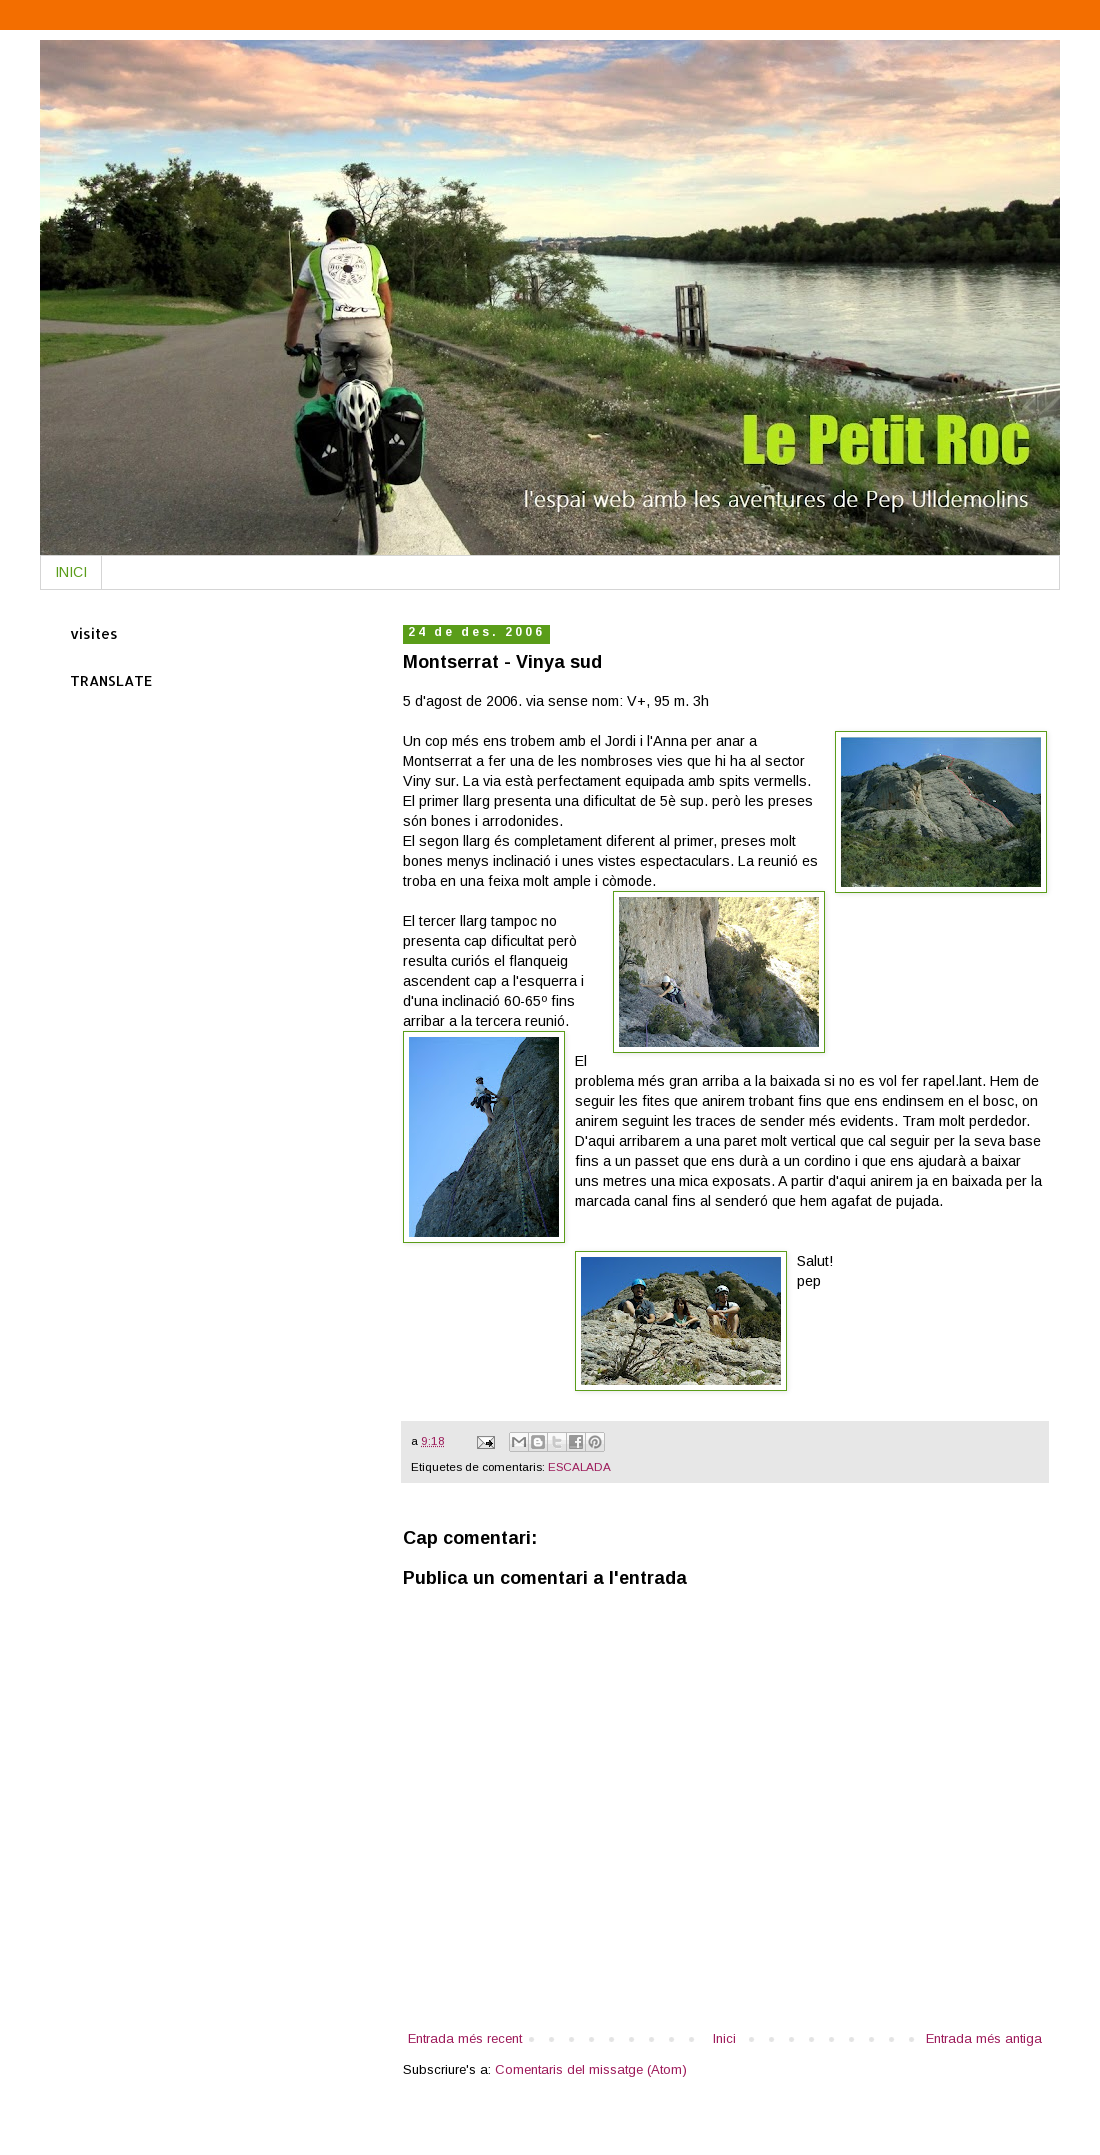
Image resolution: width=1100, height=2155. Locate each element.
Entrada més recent (465, 2038)
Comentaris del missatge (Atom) (591, 2069)
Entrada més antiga (984, 2038)
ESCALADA (579, 1466)
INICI (71, 572)
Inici (724, 2038)
